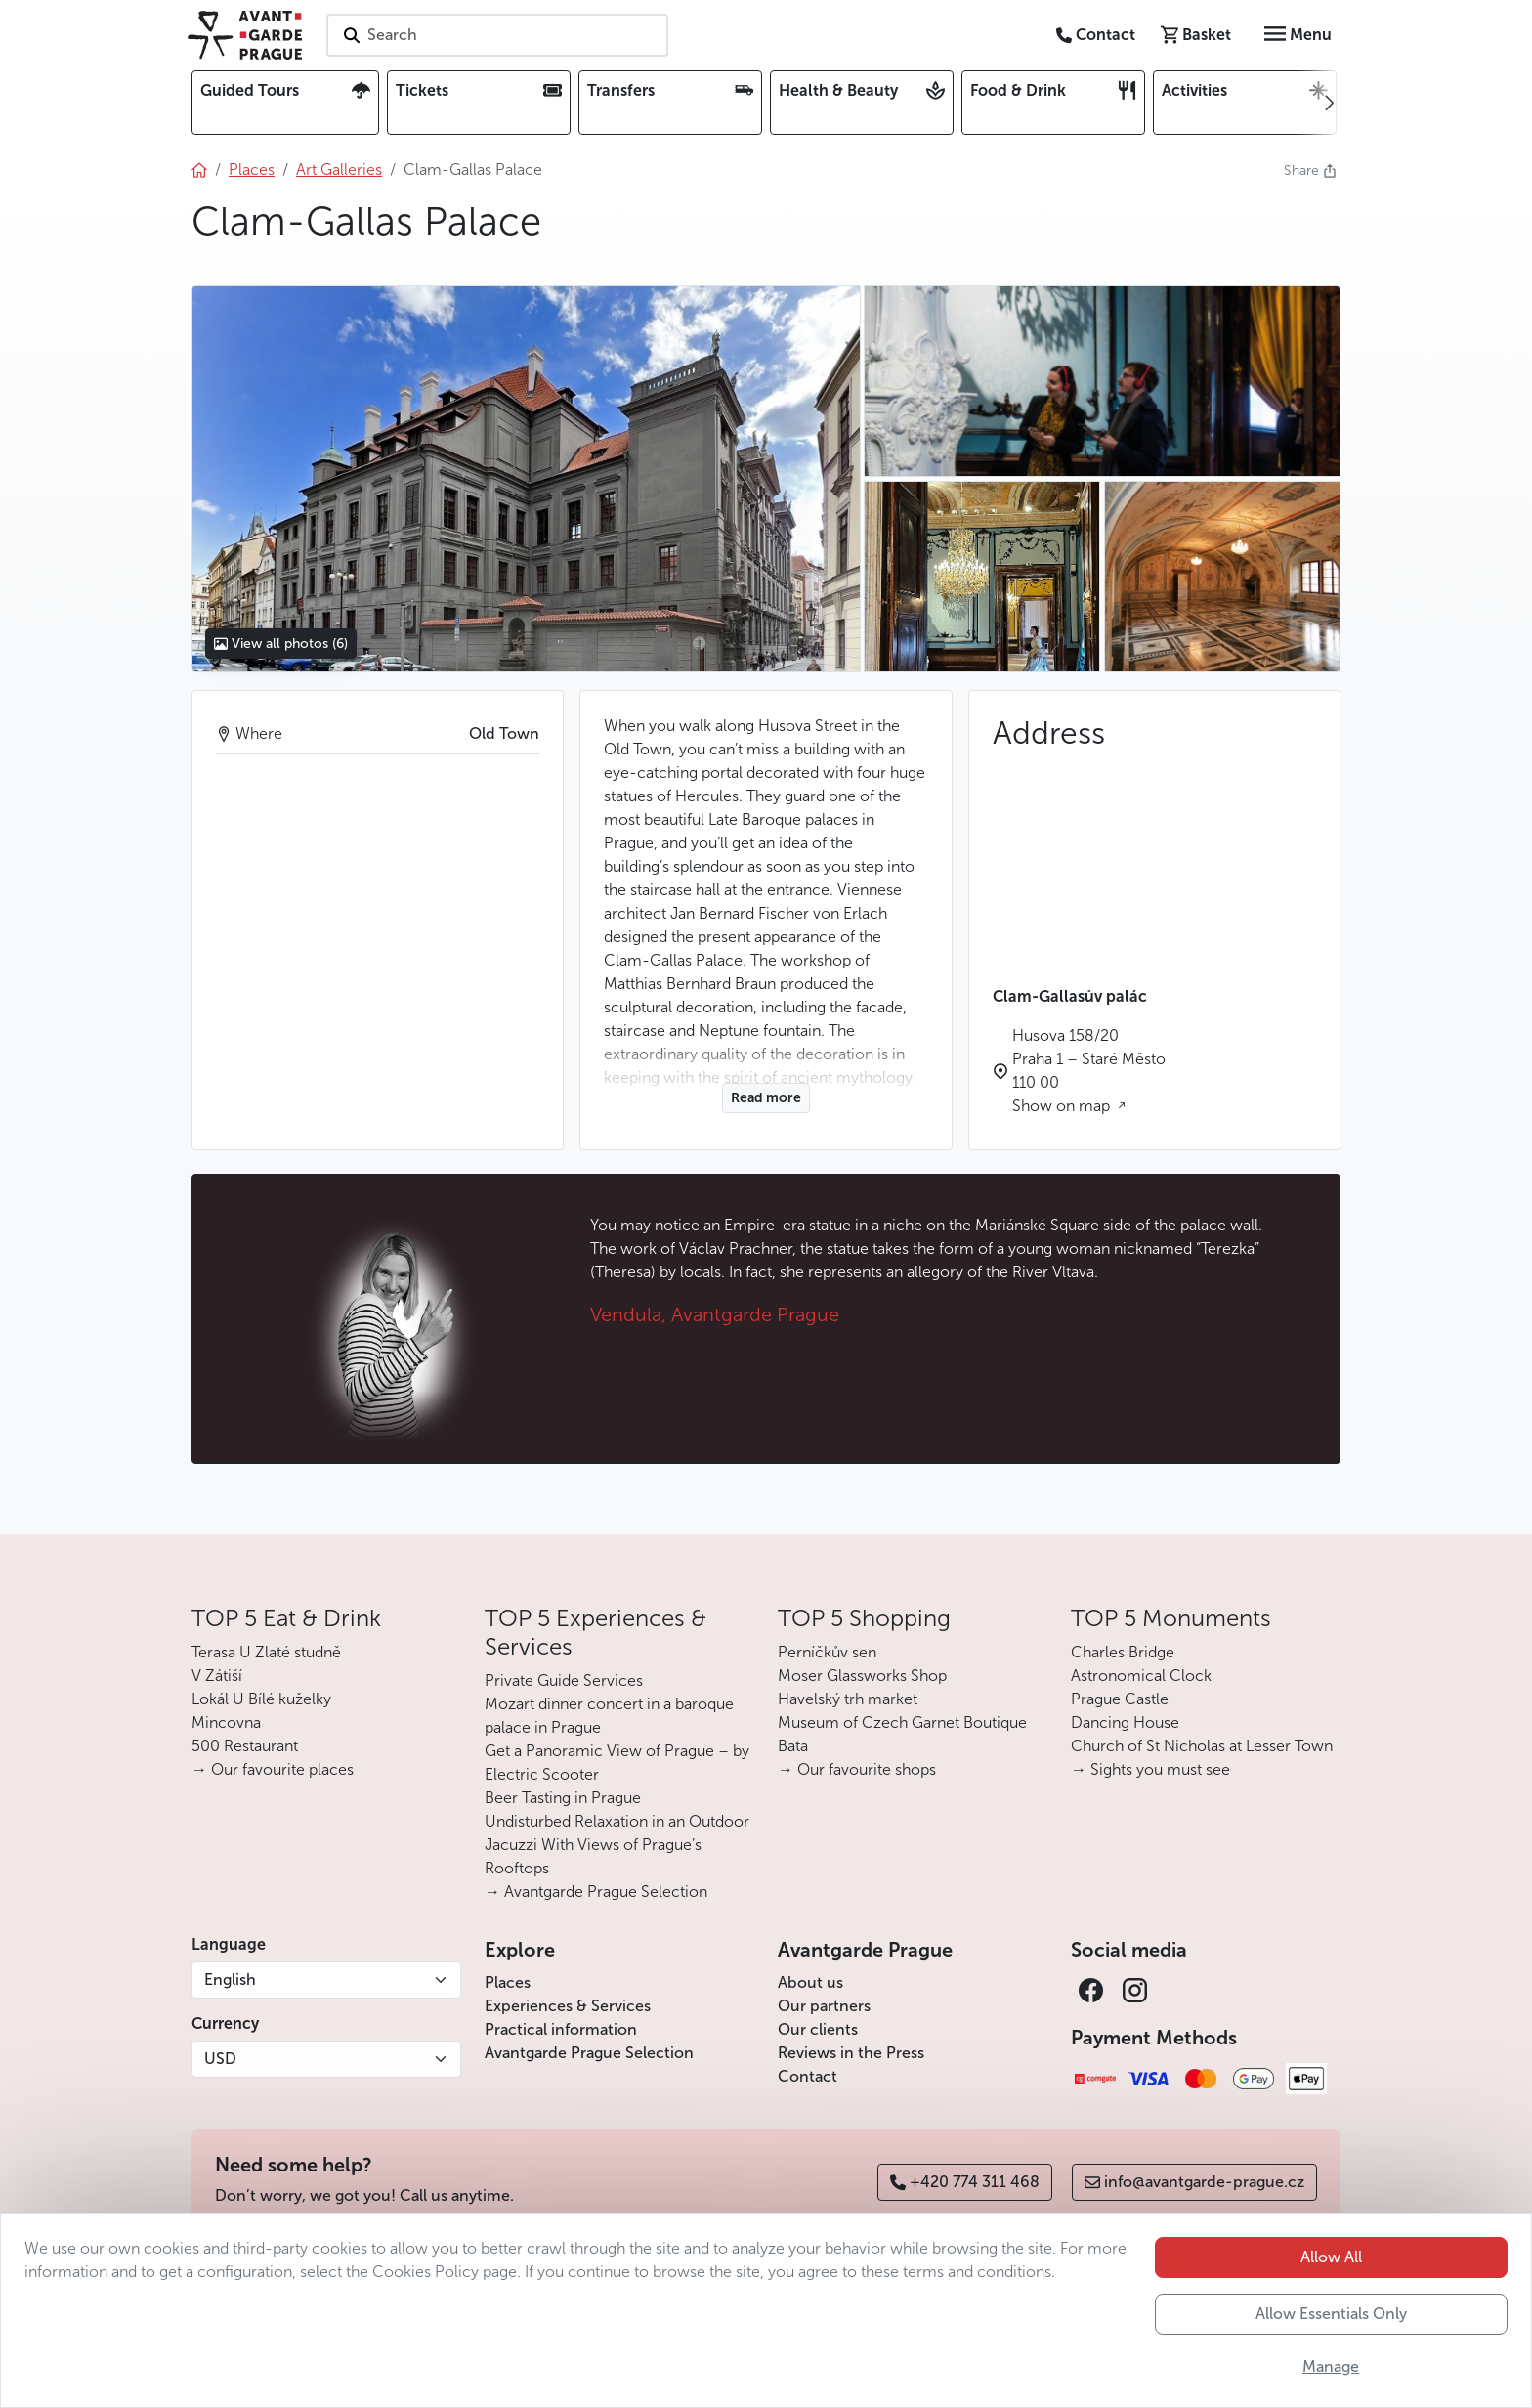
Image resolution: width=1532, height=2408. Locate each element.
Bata (793, 1746)
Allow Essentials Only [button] (1331, 2313)
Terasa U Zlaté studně (266, 1652)
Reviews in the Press (851, 2052)
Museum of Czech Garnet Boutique (902, 1722)
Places (508, 1982)
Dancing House (1125, 1722)
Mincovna (226, 1722)
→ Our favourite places (273, 1769)
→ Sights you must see (1150, 1769)
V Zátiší (217, 1675)
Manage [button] (1330, 2366)
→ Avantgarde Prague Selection (596, 1891)
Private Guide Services (564, 1680)
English (230, 1979)
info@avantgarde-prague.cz (1194, 2181)
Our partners (824, 2006)
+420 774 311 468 (965, 2181)
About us (810, 1982)
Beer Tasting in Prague (563, 1797)
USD (220, 2058)
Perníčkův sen (827, 1652)
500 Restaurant (245, 1746)
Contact (807, 2076)
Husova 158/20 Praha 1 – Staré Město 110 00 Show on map (1089, 1070)
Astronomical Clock (1141, 1675)
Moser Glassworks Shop (862, 1675)
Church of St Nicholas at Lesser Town (1202, 1746)
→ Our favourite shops (857, 1769)
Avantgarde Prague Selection (589, 2052)
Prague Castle (1120, 1699)
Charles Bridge (1122, 1652)
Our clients (818, 2029)
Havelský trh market (847, 1699)
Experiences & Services (568, 2006)
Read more (766, 1098)
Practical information (561, 2029)
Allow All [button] (1331, 2257)
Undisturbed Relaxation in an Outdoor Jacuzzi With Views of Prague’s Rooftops (617, 1844)
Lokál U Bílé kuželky (261, 1699)
